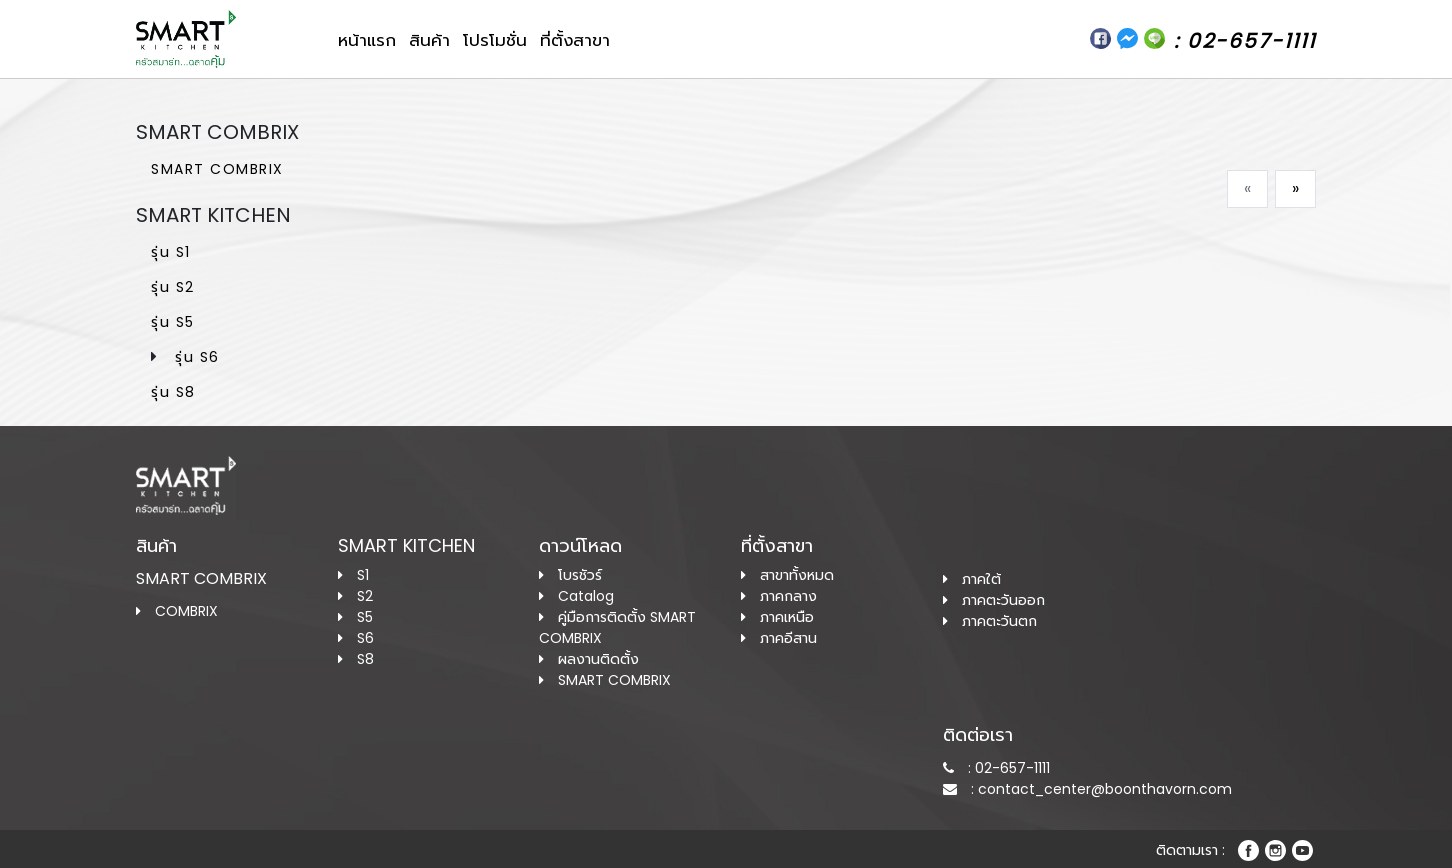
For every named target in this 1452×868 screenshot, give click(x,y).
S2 (355, 596)
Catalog (576, 596)
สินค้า (429, 40)
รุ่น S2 (173, 287)
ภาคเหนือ (777, 617)
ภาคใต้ (972, 579)
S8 (356, 659)
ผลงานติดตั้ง (589, 659)
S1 (353, 575)
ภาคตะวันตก (990, 621)
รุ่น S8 (173, 392)
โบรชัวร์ (570, 575)
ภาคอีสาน (779, 638)
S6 (356, 638)
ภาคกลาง (779, 596)
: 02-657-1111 (996, 768)
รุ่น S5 (173, 322)
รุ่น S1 (171, 252)
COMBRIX (177, 611)
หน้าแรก (367, 40)
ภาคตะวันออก (994, 600)
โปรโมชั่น (495, 40)
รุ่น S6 (197, 357)
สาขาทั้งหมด (787, 575)
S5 (355, 617)
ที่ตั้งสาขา (575, 40)
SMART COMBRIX (217, 169)
